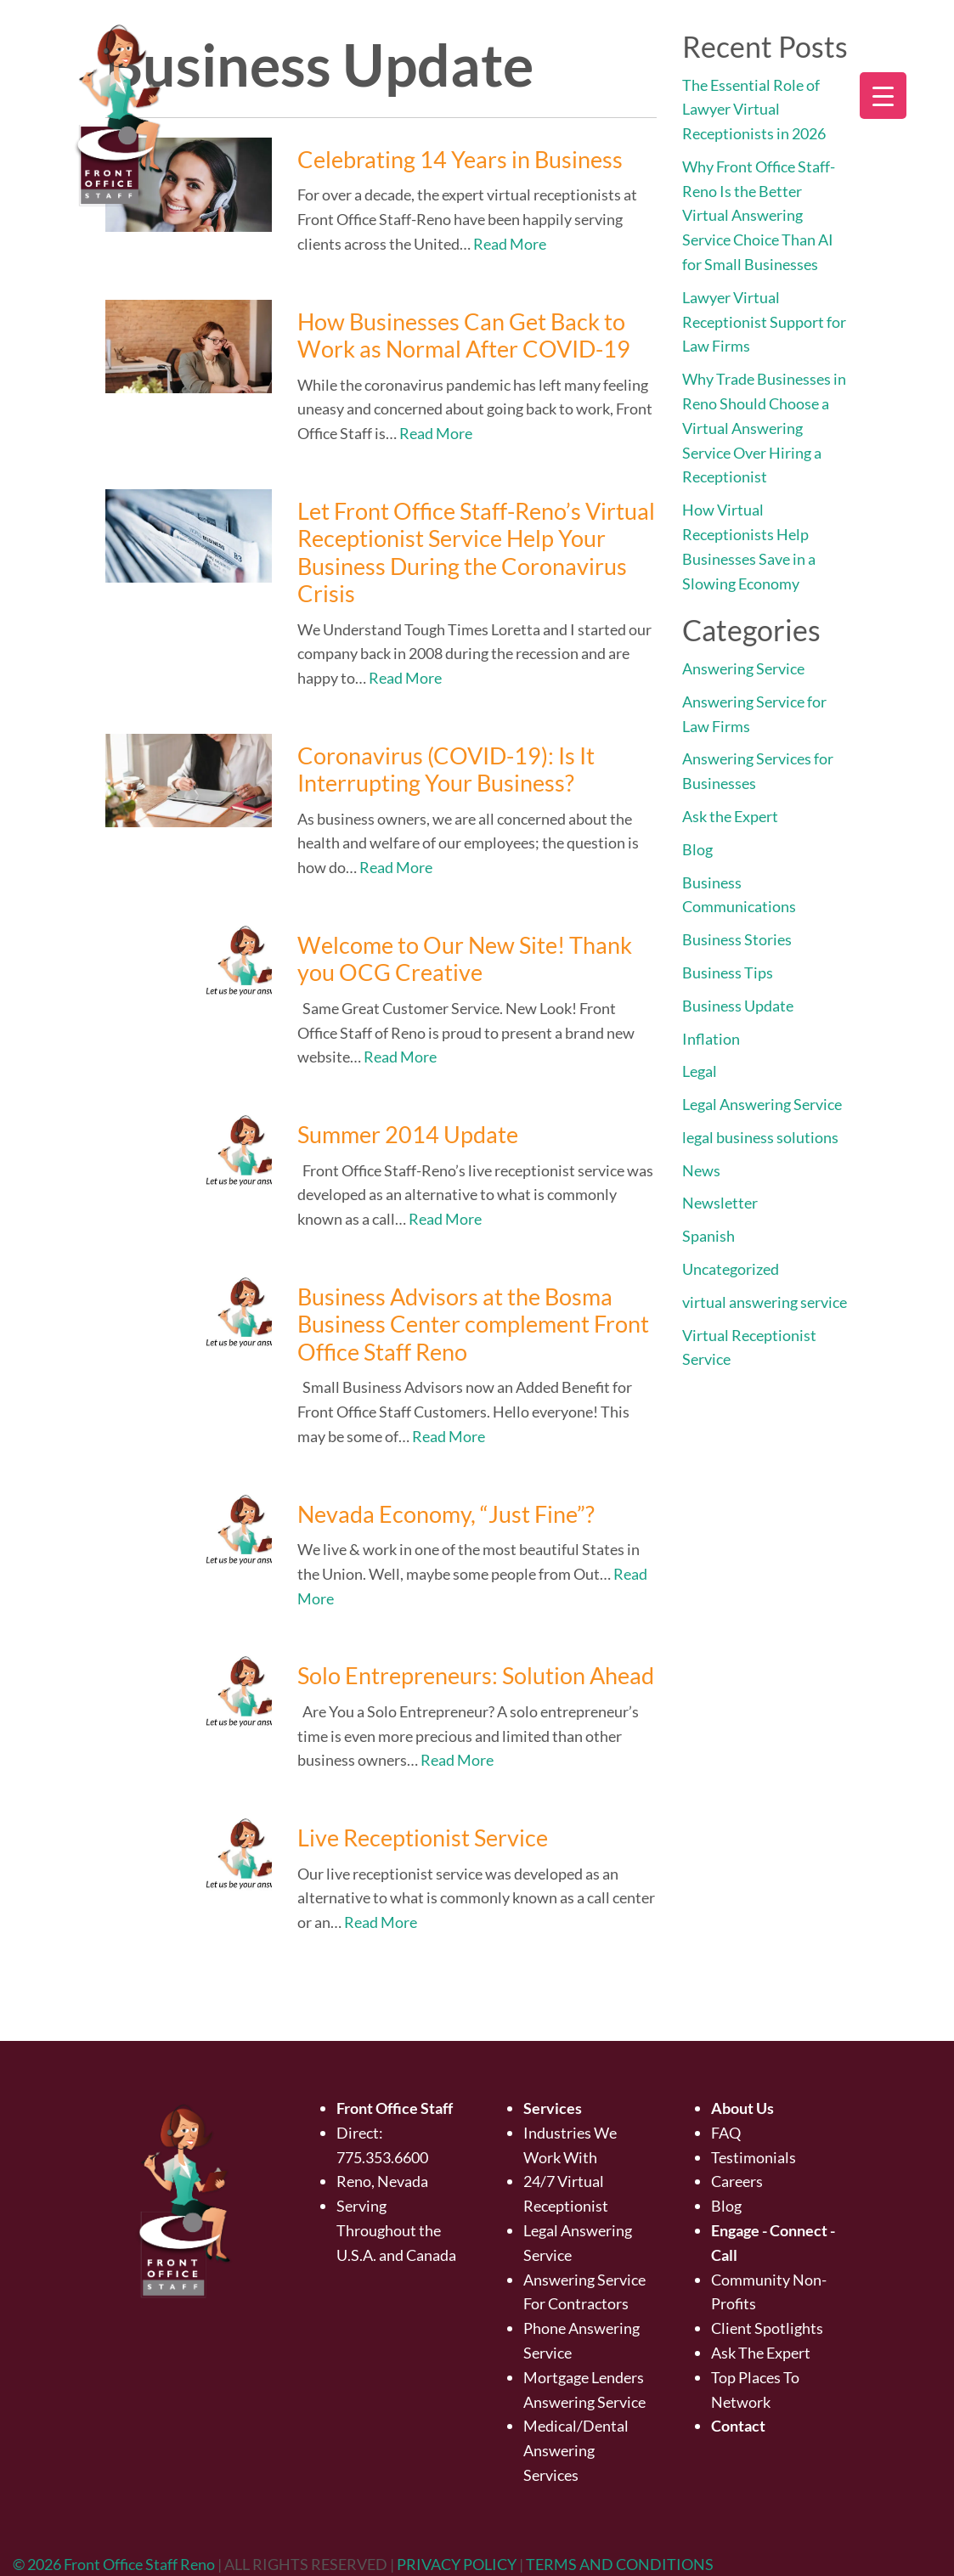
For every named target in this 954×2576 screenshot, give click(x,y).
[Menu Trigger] (883, 95)
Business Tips (727, 972)
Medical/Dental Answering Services (576, 2450)
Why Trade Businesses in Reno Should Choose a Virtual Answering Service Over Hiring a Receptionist (764, 427)
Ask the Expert (730, 816)
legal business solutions (760, 1137)
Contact (738, 2425)
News (701, 1170)
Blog (697, 849)
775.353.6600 (382, 2157)
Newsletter (720, 1202)
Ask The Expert (760, 2352)
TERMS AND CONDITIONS (620, 2564)
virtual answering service (764, 1302)
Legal (699, 1071)
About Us (742, 2108)
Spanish (708, 1235)
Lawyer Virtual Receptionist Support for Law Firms (764, 322)
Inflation (711, 1038)
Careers (737, 2181)
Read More (509, 243)
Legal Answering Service (762, 1104)
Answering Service (743, 668)
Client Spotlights (767, 2328)
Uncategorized (730, 1269)
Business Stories (737, 939)
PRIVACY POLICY (458, 2564)
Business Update (737, 1005)
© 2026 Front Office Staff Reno (114, 2564)
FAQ (726, 2132)
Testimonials (753, 2157)
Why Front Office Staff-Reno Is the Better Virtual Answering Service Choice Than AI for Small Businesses (758, 215)
